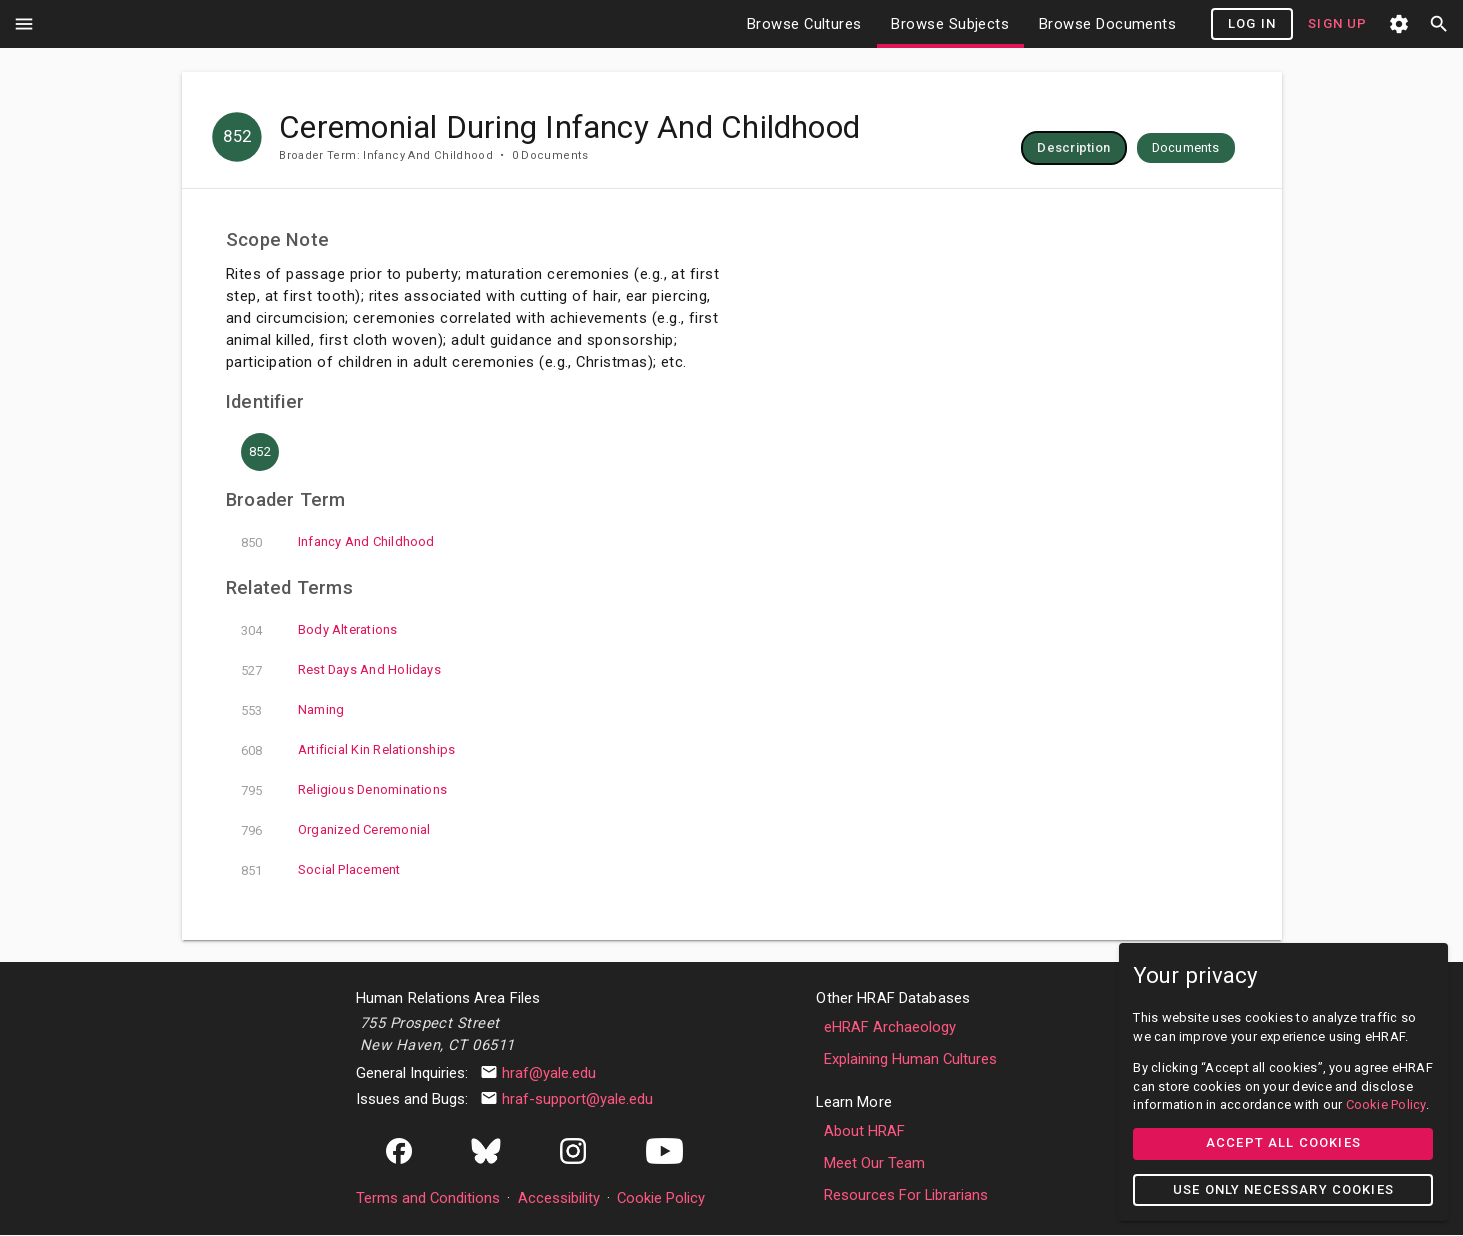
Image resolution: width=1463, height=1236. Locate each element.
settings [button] (1399, 24)
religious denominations (472, 791)
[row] (1202, 148)
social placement (449, 871)
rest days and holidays (469, 671)
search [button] (1439, 24)
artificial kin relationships (476, 751)
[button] (1201, 147)
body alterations (448, 631)
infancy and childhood (466, 543)
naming (421, 711)
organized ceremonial (464, 831)
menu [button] (24, 24)
